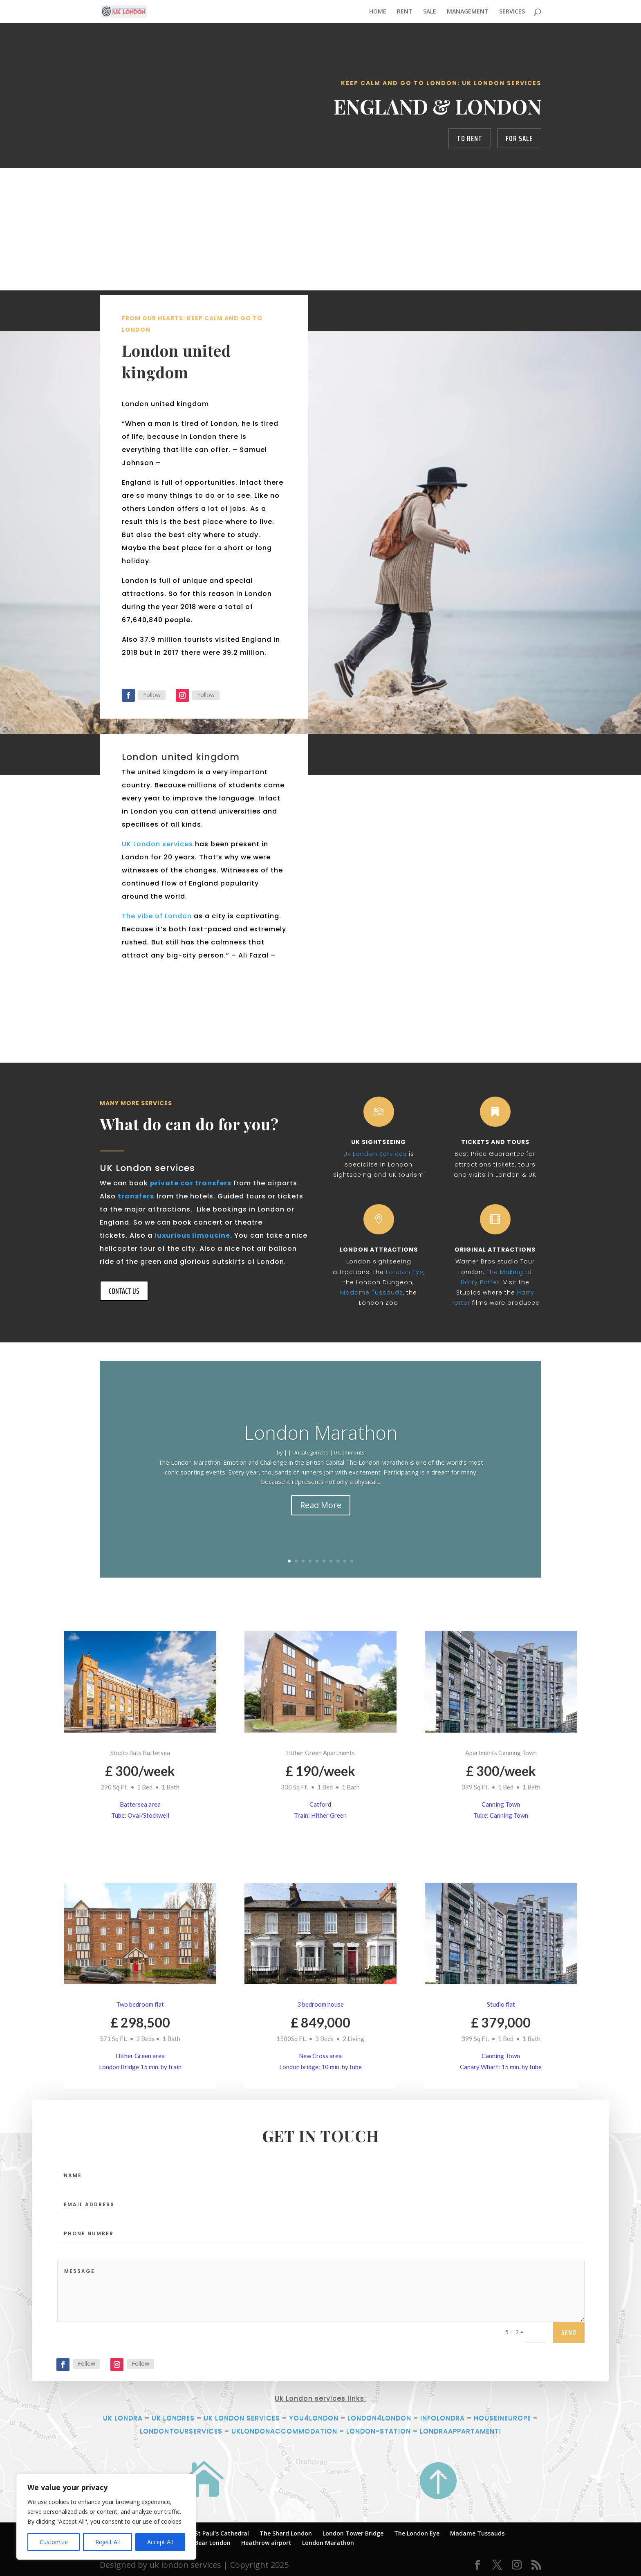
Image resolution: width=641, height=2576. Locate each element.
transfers (136, 1196)
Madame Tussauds (477, 2533)
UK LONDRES (173, 2418)
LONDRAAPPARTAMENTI (460, 2431)
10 (351, 1561)
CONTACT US (124, 1290)
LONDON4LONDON (379, 2418)
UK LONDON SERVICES (242, 2418)
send (568, 2388)
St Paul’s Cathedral (222, 2533)
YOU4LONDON (313, 2418)
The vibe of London (157, 981)
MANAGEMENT (468, 12)
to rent (469, 138)
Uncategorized (310, 1461)
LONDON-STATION (378, 2431)
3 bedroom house (320, 2004)
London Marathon (320, 1441)
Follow (86, 2419)
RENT (404, 12)
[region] (106, 2517)
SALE (429, 12)
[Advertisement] (320, 229)
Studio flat (501, 2004)
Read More (320, 1514)
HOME (377, 12)
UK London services (157, 909)
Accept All (160, 2542)
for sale (519, 138)
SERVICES (512, 12)
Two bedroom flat (140, 2004)
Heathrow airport (266, 2543)
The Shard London (286, 2533)
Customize (54, 2542)
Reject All (107, 2542)
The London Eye (416, 2533)
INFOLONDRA (442, 2418)
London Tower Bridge (353, 2533)
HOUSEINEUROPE (502, 2418)
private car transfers (190, 1183)
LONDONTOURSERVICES (181, 2431)
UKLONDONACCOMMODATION (284, 2431)
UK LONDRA (123, 2418)
